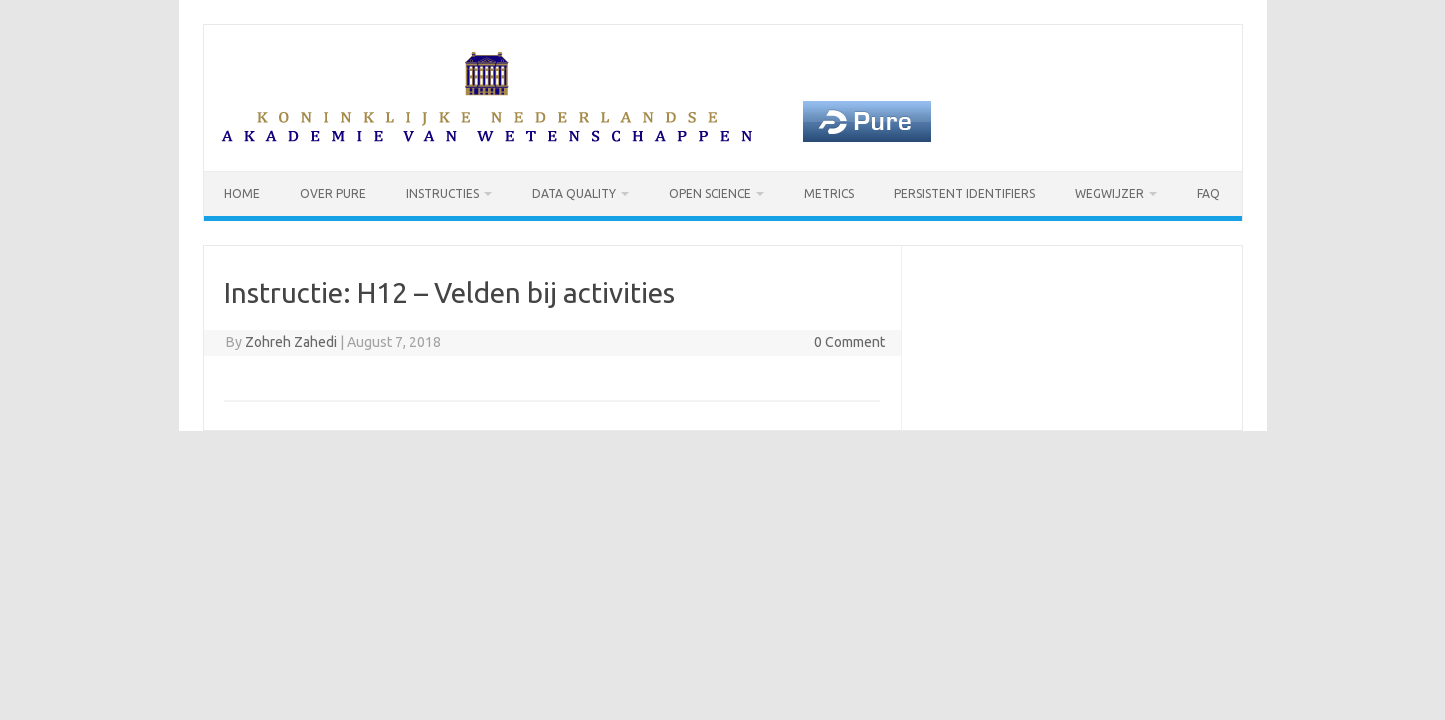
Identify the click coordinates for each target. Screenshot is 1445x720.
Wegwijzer (1109, 193)
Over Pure (333, 193)
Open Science (710, 193)
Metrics (829, 193)
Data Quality (574, 193)
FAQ (1208, 193)
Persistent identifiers (964, 193)
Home (242, 193)
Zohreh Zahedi (291, 342)
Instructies (442, 193)
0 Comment (849, 342)
